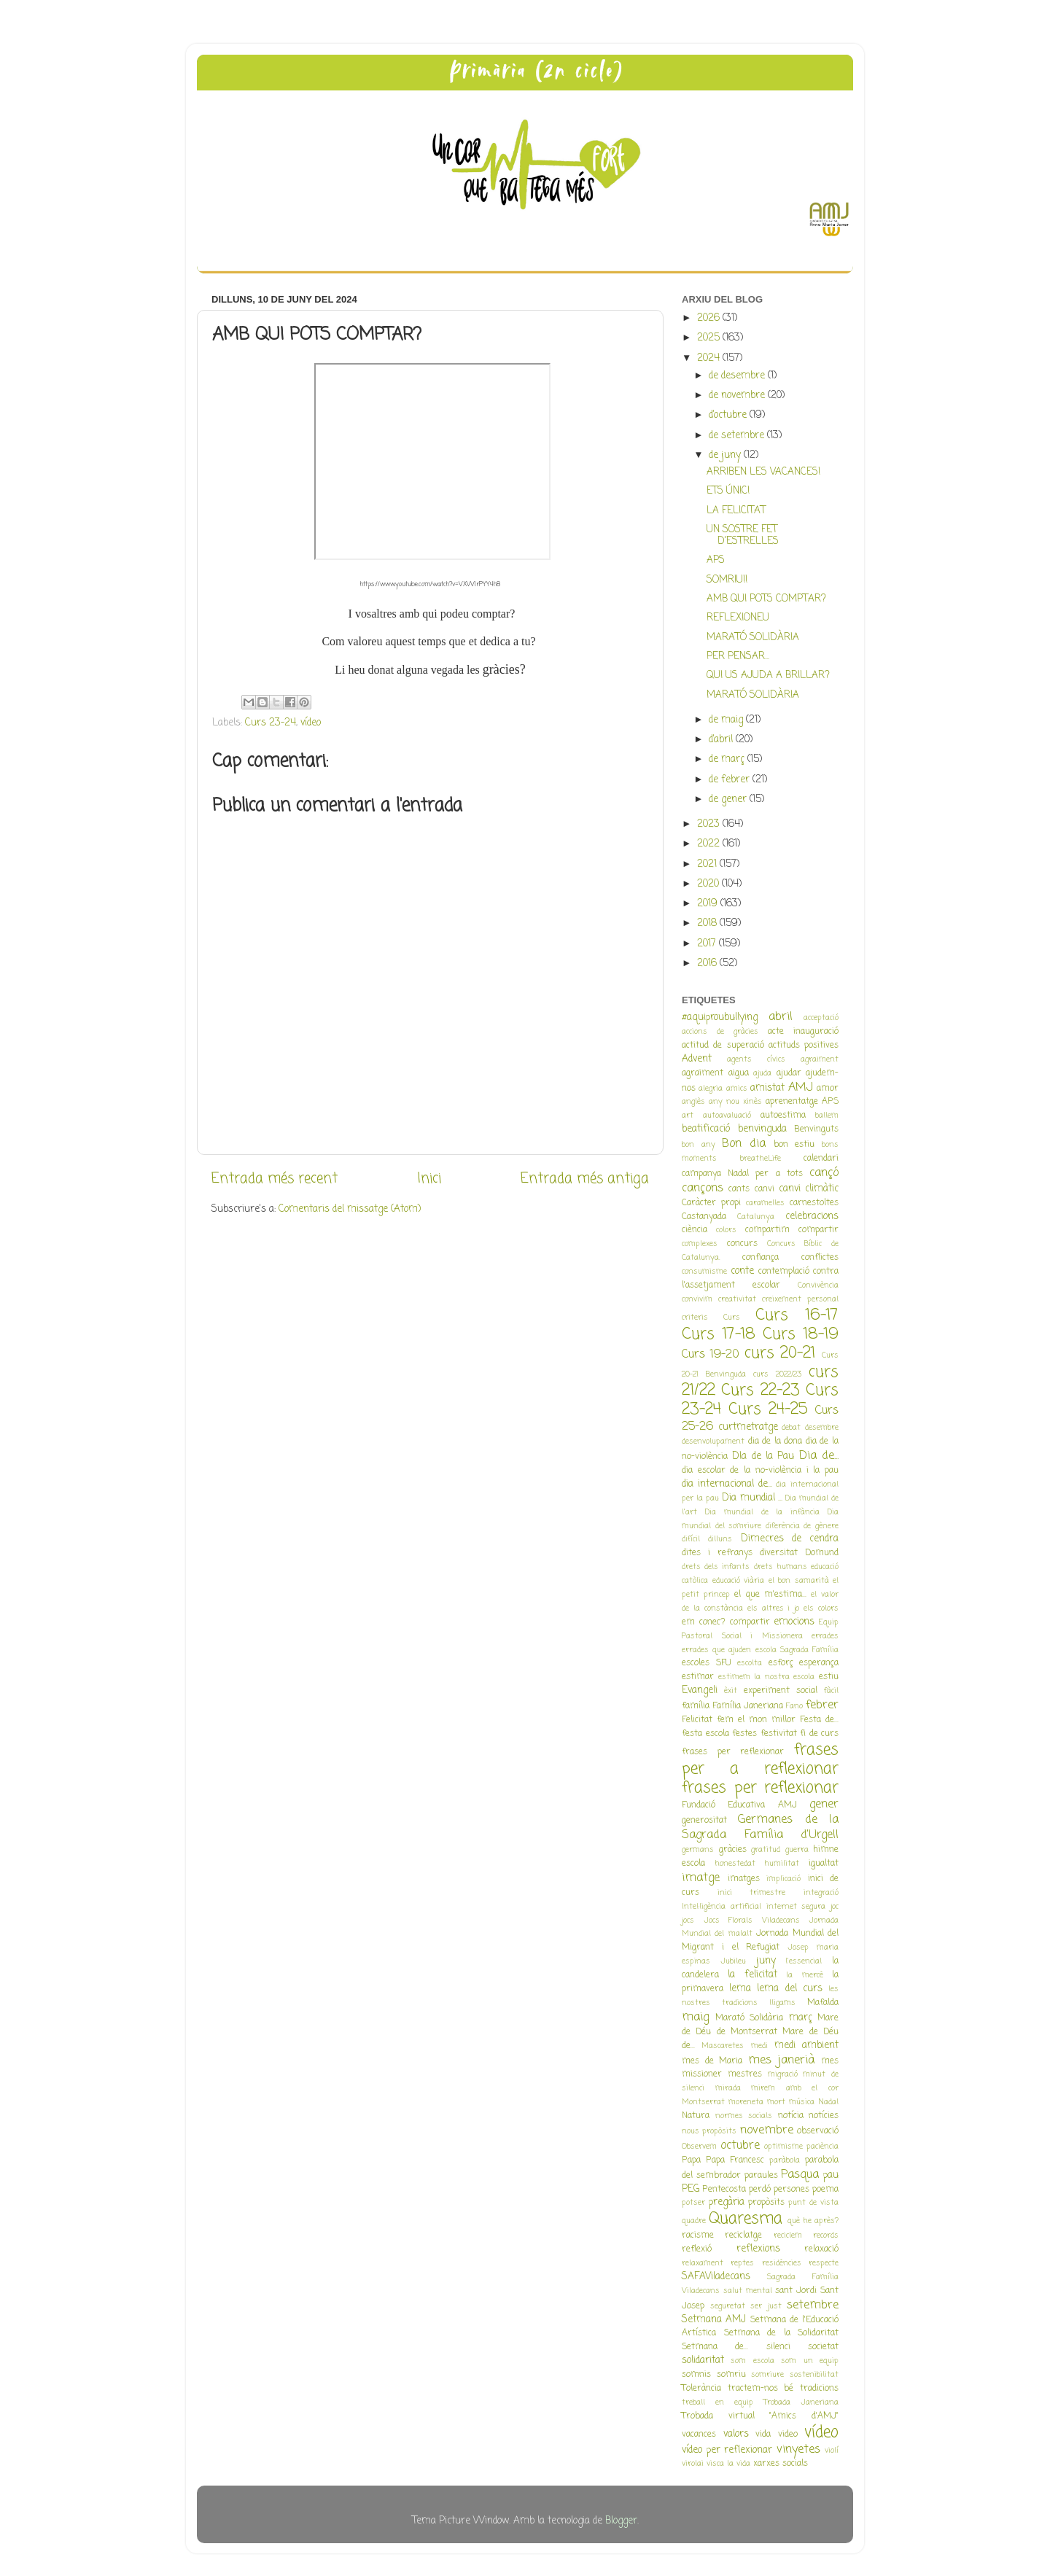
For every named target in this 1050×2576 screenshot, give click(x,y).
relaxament (702, 2263)
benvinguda (762, 1129)
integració (821, 1893)
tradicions (819, 2388)
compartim (767, 1230)
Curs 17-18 (718, 1335)
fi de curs (819, 1733)
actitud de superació (723, 1045)
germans (698, 1850)
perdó (760, 2189)
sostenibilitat (814, 2375)
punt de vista (813, 2203)
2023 (710, 824)
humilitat (781, 1863)
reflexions (758, 2249)
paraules (761, 2175)
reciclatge (743, 2235)
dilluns (720, 1539)
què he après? (813, 2221)
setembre (813, 2305)
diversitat (779, 1553)
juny (766, 1961)
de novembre (738, 395)
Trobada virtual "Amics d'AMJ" (760, 2416)
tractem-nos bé (761, 2388)
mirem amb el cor (795, 2088)
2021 (708, 864)
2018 (708, 923)
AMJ (800, 1087)
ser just (766, 2306)
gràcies (733, 1849)
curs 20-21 (780, 1354)
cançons (702, 1188)
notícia (791, 2115)
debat (791, 1427)
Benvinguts (816, 1129)
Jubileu (733, 1961)
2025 (710, 338)
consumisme (704, 1271)
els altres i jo (773, 1608)
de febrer (730, 779)
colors (726, 1230)
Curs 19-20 (710, 1354)
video (788, 2434)
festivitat (779, 1733)
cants (739, 1189)
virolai (693, 2464)
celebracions (812, 1216)
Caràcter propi (711, 1203)
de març (728, 759)
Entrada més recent (274, 1179)
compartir (818, 1230)
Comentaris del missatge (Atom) (350, 1209)
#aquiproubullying (720, 1017)
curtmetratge (748, 1427)
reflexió (697, 2249)
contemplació (783, 1271)
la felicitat (752, 1974)
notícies (824, 2115)
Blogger (621, 2521)
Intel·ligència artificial (721, 1906)
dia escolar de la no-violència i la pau (760, 1470)
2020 (709, 884)
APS (716, 560)
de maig (727, 720)
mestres (745, 2074)
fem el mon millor (756, 1720)
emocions (794, 1622)
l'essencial (803, 1961)
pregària (726, 2202)
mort (776, 2102)
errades (825, 1636)
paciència (822, 2146)
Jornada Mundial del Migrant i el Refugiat (760, 1940)
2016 (708, 963)
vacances (699, 2434)
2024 (710, 358)
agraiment (820, 1059)
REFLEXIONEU (738, 618)
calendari (821, 1158)
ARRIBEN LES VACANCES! (763, 472)
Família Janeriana (747, 1706)
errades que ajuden (716, 1650)
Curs (731, 1317)
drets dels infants (716, 1567)
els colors (821, 1608)
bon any (698, 1145)
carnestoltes (814, 1203)
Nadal (828, 2102)
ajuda (762, 1073)
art (687, 1115)
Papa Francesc (735, 2160)
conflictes (820, 1257)
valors (736, 2434)
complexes (700, 1244)
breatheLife (760, 1158)
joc (835, 1906)
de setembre (738, 435)
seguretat (727, 2306)
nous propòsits (709, 2131)
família (695, 1706)
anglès (693, 1102)
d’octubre (729, 415)
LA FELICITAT (736, 510)
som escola (752, 2361)
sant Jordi (796, 2290)
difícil (691, 1539)
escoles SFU (706, 1663)
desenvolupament (713, 1441)
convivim (697, 1299)
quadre (694, 2221)
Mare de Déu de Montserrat (760, 2025)
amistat (767, 1088)
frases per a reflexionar (760, 1759)
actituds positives (804, 1045)
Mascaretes (722, 2046)
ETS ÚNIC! (728, 491)
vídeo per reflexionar (727, 2450)
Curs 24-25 (768, 1410)
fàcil (831, 1691)
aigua (738, 1073)
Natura (695, 2115)
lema (740, 1988)
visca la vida (728, 2464)
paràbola (784, 2160)
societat (823, 2347)
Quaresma (745, 2219)
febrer (822, 1705)
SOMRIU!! (727, 580)
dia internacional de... (727, 1484)
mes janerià (781, 2060)
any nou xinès (735, 1102)
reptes (742, 2263)
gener (824, 1804)
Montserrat (703, 2102)
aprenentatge (792, 1101)
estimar (698, 1677)
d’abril (722, 739)
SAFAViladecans (716, 2276)
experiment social (780, 1690)
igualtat (824, 1863)
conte (742, 1271)
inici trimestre (752, 1893)
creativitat (737, 1299)
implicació (783, 1879)
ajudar (789, 1073)
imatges (744, 1879)
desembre (822, 1427)
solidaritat (703, 2360)
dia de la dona (775, 1441)
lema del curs (789, 1988)
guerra (797, 1850)
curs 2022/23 (777, 1374)
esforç (781, 1663)
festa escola (705, 1733)
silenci (778, 2347)
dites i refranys (717, 1553)
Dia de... (819, 1456)
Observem (699, 2146)
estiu (829, 1677)
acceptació (821, 1018)
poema (825, 2189)
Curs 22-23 (760, 1391)
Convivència (818, 1285)
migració (783, 2074)
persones (791, 2189)
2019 (708, 903)
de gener (729, 799)
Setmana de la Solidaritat (781, 2333)
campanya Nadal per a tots (742, 1173)
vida (763, 2434)
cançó (824, 1173)
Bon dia (744, 1144)
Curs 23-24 (270, 723)
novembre (766, 2130)
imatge (701, 1878)
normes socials (744, 2116)
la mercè (804, 1975)
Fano (794, 1706)
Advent (697, 1059)
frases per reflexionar (733, 1752)
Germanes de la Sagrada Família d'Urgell (760, 1827)
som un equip (810, 2361)
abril (781, 1017)
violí (832, 2450)
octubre (740, 2145)
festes (744, 1733)
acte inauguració (803, 1031)
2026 (710, 318)
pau (831, 2175)
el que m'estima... (770, 1594)
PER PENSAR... (738, 656)
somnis (696, 2374)
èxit (730, 1691)
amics (736, 1088)
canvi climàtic (809, 1188)
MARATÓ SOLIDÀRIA (753, 637)
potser (693, 2203)
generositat (704, 1820)
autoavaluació (727, 1115)
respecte (824, 2263)
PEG (690, 2189)
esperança (819, 1663)
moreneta (745, 2102)
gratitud (765, 1850)
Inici (429, 1179)
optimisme (783, 2146)
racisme (698, 2235)
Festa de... (819, 1720)
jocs (688, 1920)
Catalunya (755, 1217)
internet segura (796, 1906)
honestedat (735, 1863)
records (826, 2235)
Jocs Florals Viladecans (752, 1920)
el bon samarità (799, 1581)
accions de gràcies (720, 1032)
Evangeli (700, 1690)
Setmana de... (715, 2347)
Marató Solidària (749, 2018)
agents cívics (756, 1059)
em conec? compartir (726, 1622)
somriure (767, 2375)
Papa (691, 2160)
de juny (726, 455)
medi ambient (806, 2045)
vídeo (310, 723)
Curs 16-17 (797, 1316)
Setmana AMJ (714, 2319)
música (801, 2102)
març (800, 2018)
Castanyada (704, 1216)
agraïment (702, 1073)
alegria (711, 1088)
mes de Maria (712, 2061)
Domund (822, 1553)
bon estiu (794, 1144)
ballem (827, 1115)
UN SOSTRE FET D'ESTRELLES (743, 535)
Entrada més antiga (585, 1179)
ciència (694, 1230)
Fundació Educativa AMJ (739, 1805)
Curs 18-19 (801, 1335)
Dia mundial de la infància (762, 1512)
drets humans (780, 1567)
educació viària (738, 1581)
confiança (760, 1257)
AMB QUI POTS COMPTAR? (766, 599)
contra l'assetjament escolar (760, 1278)
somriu (731, 2374)
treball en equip (717, 2402)
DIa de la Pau (763, 1456)
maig (695, 2017)
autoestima (783, 1115)
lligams (782, 2003)
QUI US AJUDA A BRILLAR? (768, 675)
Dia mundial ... (752, 1498)
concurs (742, 1243)
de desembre (738, 376)
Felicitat (697, 1720)
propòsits (766, 2202)
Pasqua (800, 2175)
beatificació (706, 1129)
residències (781, 2263)
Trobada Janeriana (801, 2402)
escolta (749, 1663)
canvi (764, 1189)
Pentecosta (724, 2189)
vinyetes (798, 2449)
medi (759, 2046)
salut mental (747, 2291)
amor (828, 1088)
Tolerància (701, 2388)
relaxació (821, 2249)
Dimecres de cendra (790, 1538)
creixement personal (800, 1299)
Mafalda (823, 2002)
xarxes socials (780, 2463)
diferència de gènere (802, 1526)
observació (818, 2131)
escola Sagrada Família (797, 1650)
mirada (728, 2088)
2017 (708, 944)
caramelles (765, 1203)
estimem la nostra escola (766, 1677)
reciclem (788, 2235)
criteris (695, 1317)
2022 (710, 844)
